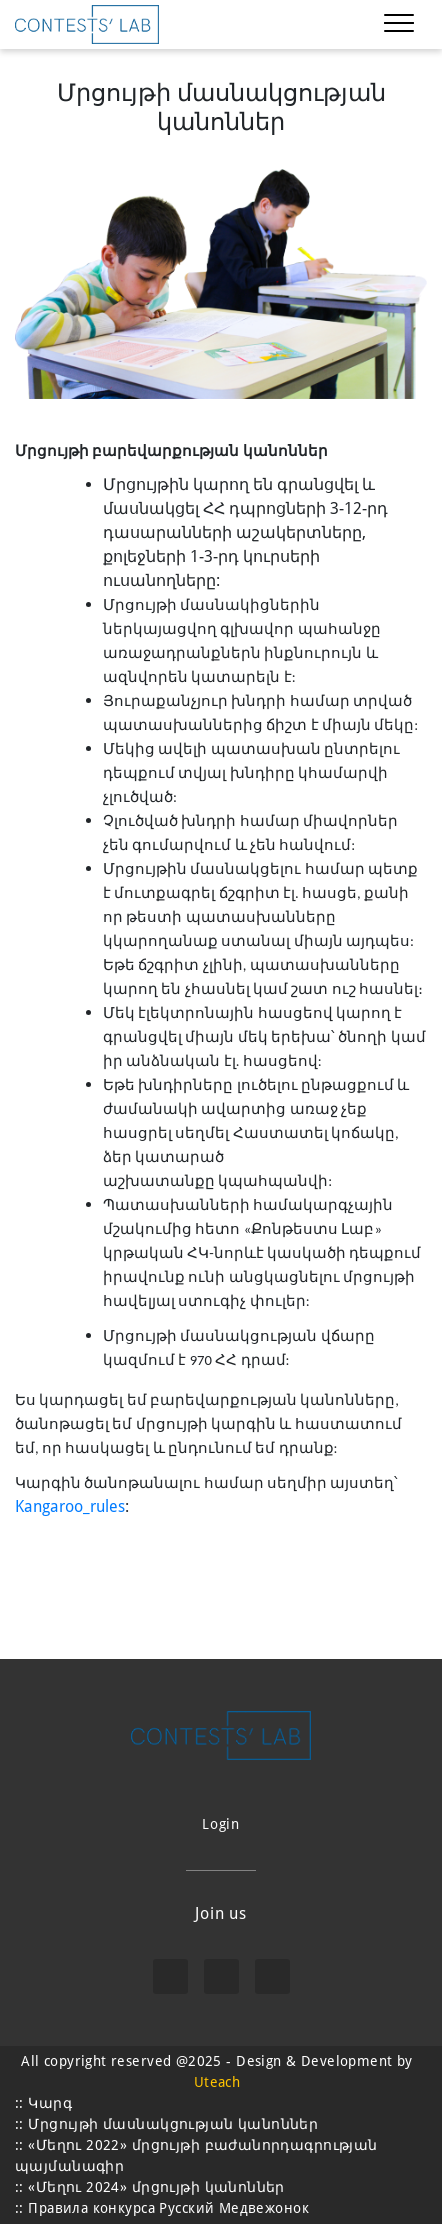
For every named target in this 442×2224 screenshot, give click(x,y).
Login (221, 1824)
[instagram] (221, 1976)
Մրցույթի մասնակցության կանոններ (173, 2124)
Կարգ (50, 2103)
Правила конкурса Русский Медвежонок (168, 2208)
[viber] (272, 1976)
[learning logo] (87, 24)
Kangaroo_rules (70, 1506)
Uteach (217, 2082)
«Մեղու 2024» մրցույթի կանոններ (156, 2187)
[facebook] (170, 1976)
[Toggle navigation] (399, 24)
